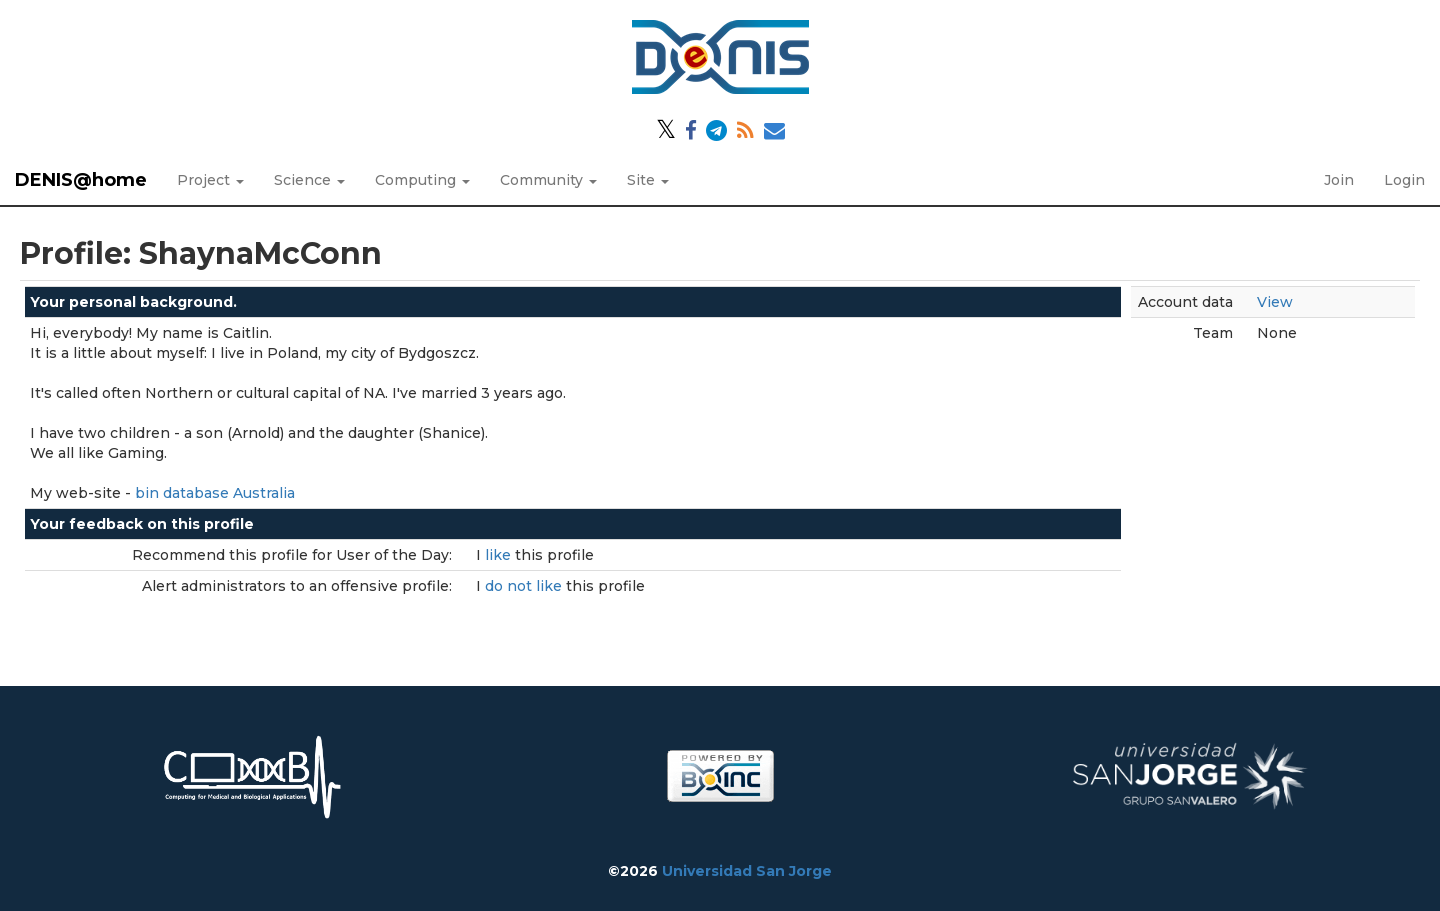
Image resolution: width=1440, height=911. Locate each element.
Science (309, 180)
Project (210, 180)
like (500, 555)
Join (1339, 180)
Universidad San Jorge (747, 871)
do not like (525, 586)
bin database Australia (215, 493)
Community (548, 180)
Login (1404, 180)
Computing (422, 180)
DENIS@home (81, 180)
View (1275, 302)
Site (648, 180)
